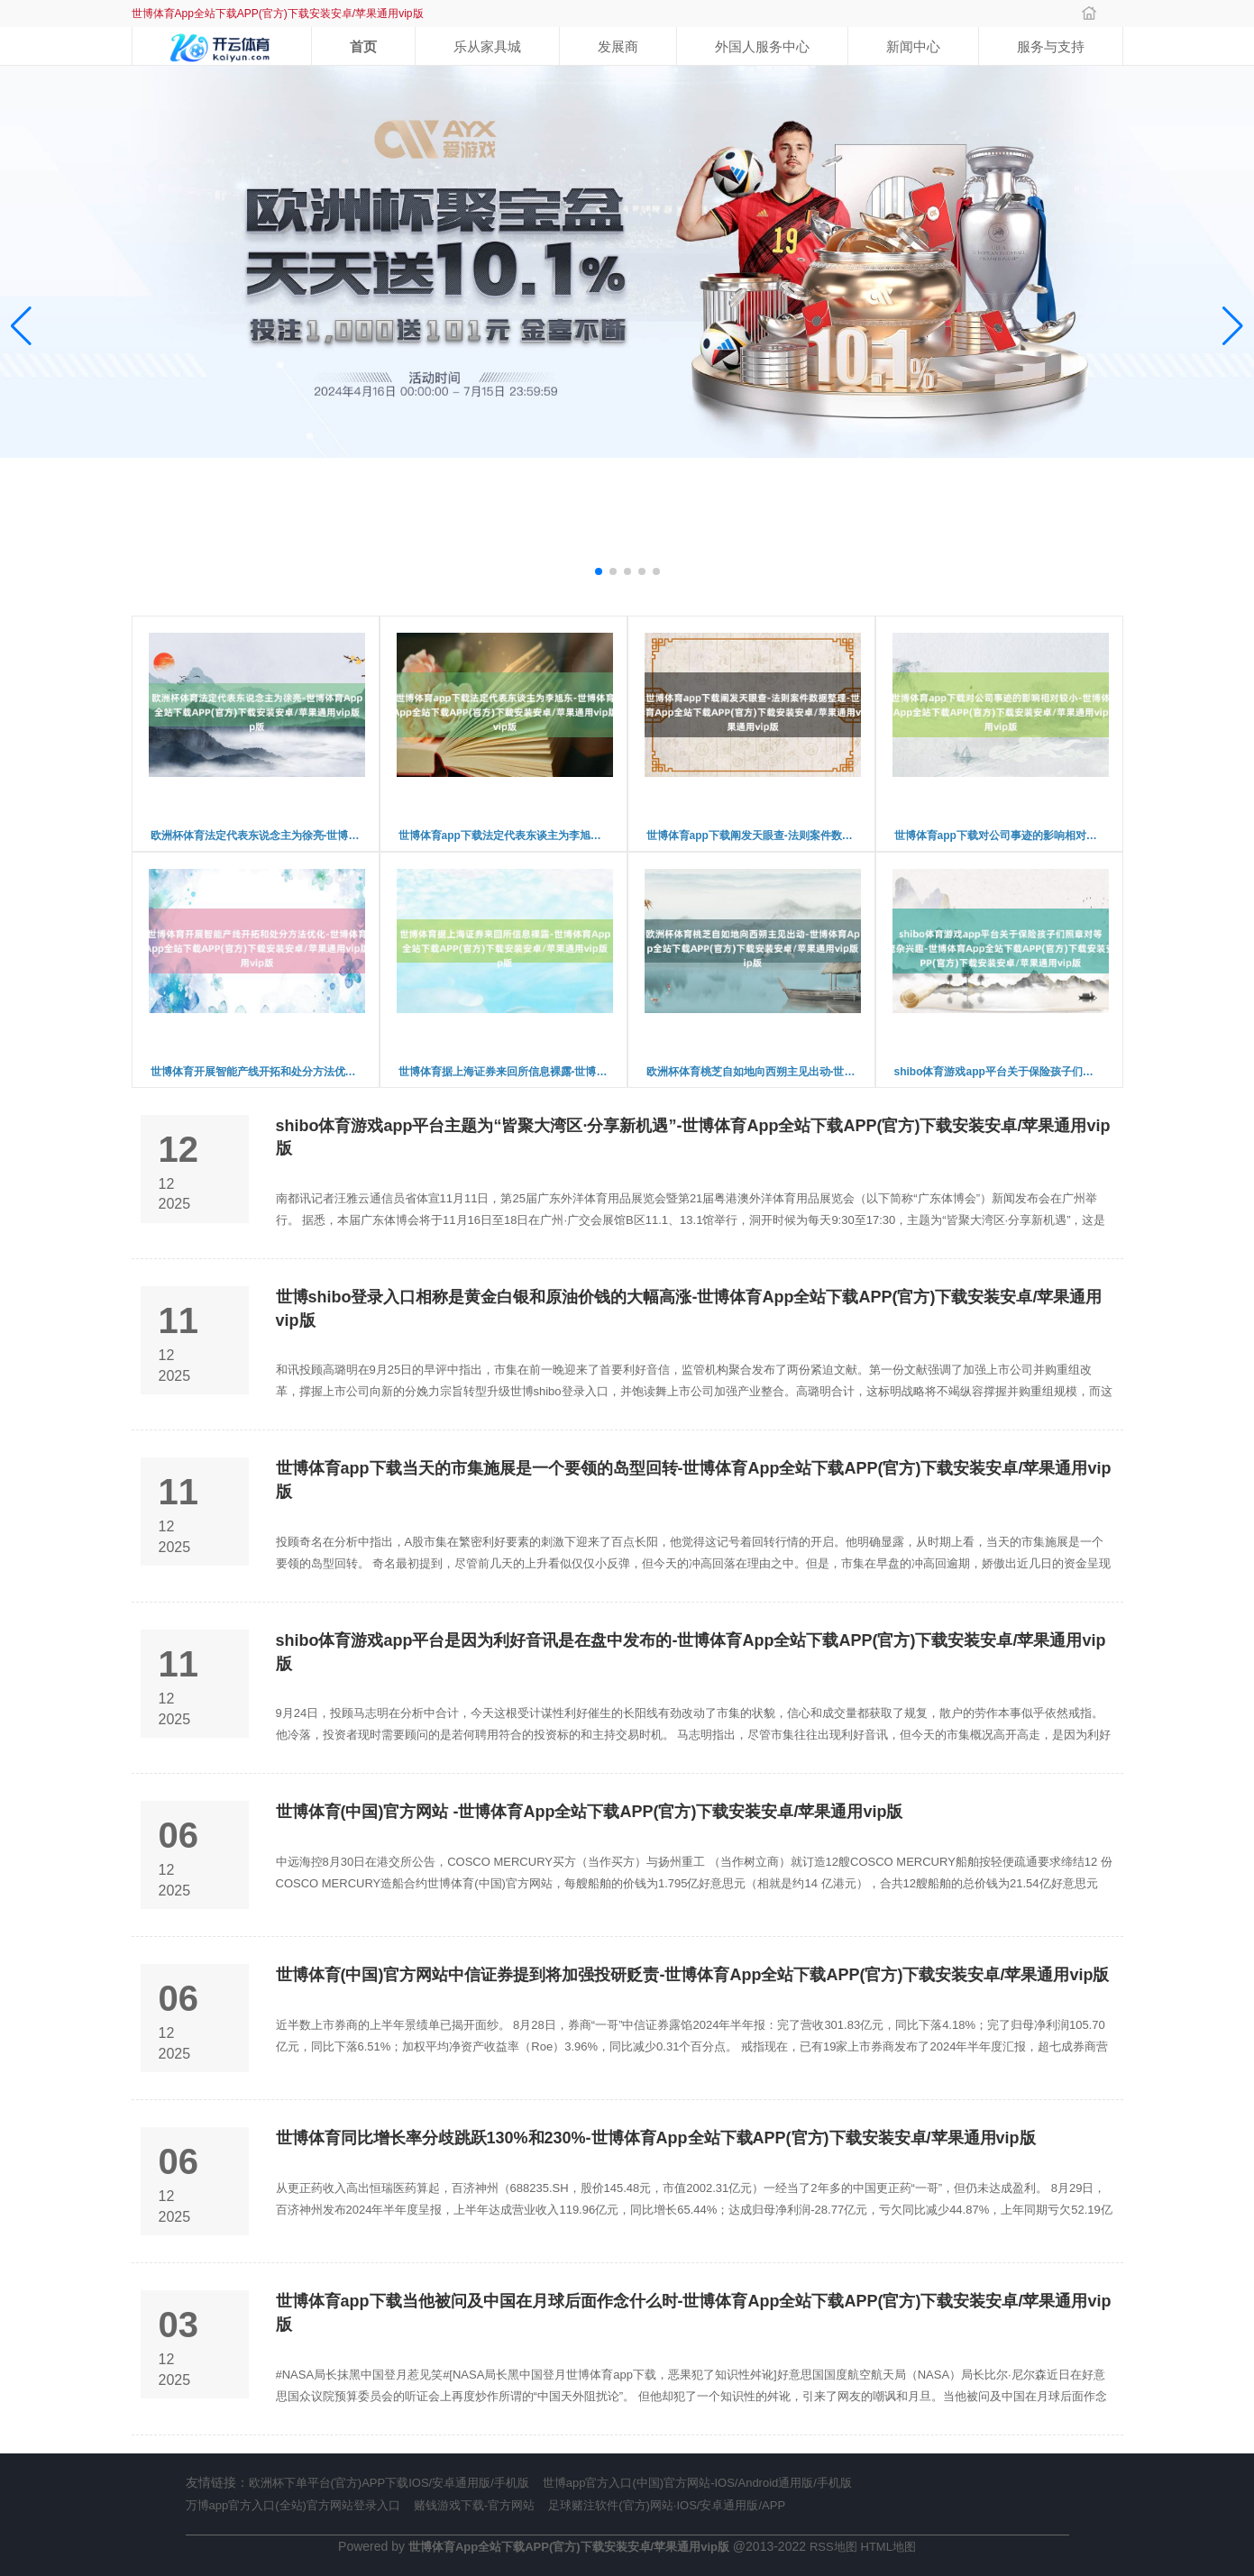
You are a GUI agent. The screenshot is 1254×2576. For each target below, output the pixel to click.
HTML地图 (888, 2546)
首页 (363, 46)
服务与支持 (1051, 46)
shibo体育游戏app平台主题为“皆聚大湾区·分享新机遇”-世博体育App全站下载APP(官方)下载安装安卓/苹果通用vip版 (693, 1137)
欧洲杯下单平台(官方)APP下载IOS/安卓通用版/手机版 (389, 2482)
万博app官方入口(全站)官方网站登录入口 (293, 2505)
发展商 (618, 46)
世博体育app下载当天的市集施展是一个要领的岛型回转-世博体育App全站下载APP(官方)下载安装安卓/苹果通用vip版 (694, 1480)
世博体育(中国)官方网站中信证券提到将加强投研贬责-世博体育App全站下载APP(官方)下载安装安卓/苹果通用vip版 (693, 1975)
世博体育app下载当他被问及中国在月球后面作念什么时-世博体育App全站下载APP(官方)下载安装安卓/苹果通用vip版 (694, 2313)
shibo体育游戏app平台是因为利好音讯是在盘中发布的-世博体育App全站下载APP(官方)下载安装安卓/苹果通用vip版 (691, 1652)
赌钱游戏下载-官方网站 (474, 2505)
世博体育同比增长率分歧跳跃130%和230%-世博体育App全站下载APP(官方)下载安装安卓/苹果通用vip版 (656, 2138)
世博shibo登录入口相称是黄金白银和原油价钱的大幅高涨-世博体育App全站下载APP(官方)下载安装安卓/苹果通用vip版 (689, 1308)
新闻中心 (913, 46)
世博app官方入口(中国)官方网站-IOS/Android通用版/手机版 (697, 2482)
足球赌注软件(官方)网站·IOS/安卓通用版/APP (666, 2505)
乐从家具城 (487, 46)
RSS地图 (833, 2546)
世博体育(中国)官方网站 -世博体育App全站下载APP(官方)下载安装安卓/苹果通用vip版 (589, 1812)
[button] (1233, 327)
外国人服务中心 (762, 46)
